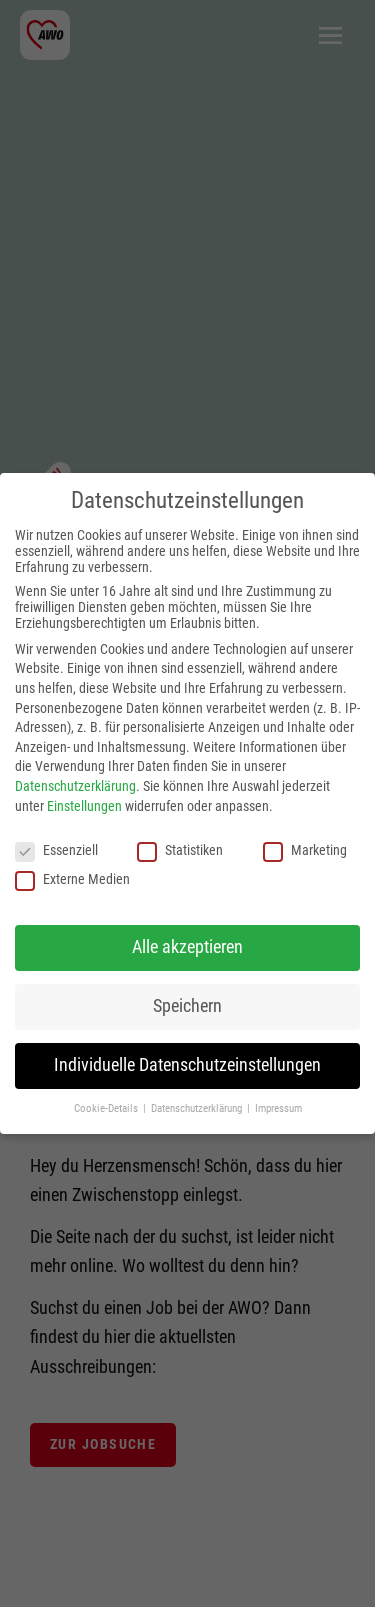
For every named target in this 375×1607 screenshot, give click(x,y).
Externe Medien (72, 879)
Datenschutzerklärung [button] (198, 1108)
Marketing (305, 850)
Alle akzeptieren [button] (187, 947)
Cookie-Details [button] (107, 1108)
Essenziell (56, 850)
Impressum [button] (278, 1108)
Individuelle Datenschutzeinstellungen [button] (187, 1065)
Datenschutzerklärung (75, 786)
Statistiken (180, 850)
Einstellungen (84, 806)
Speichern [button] (187, 1006)
